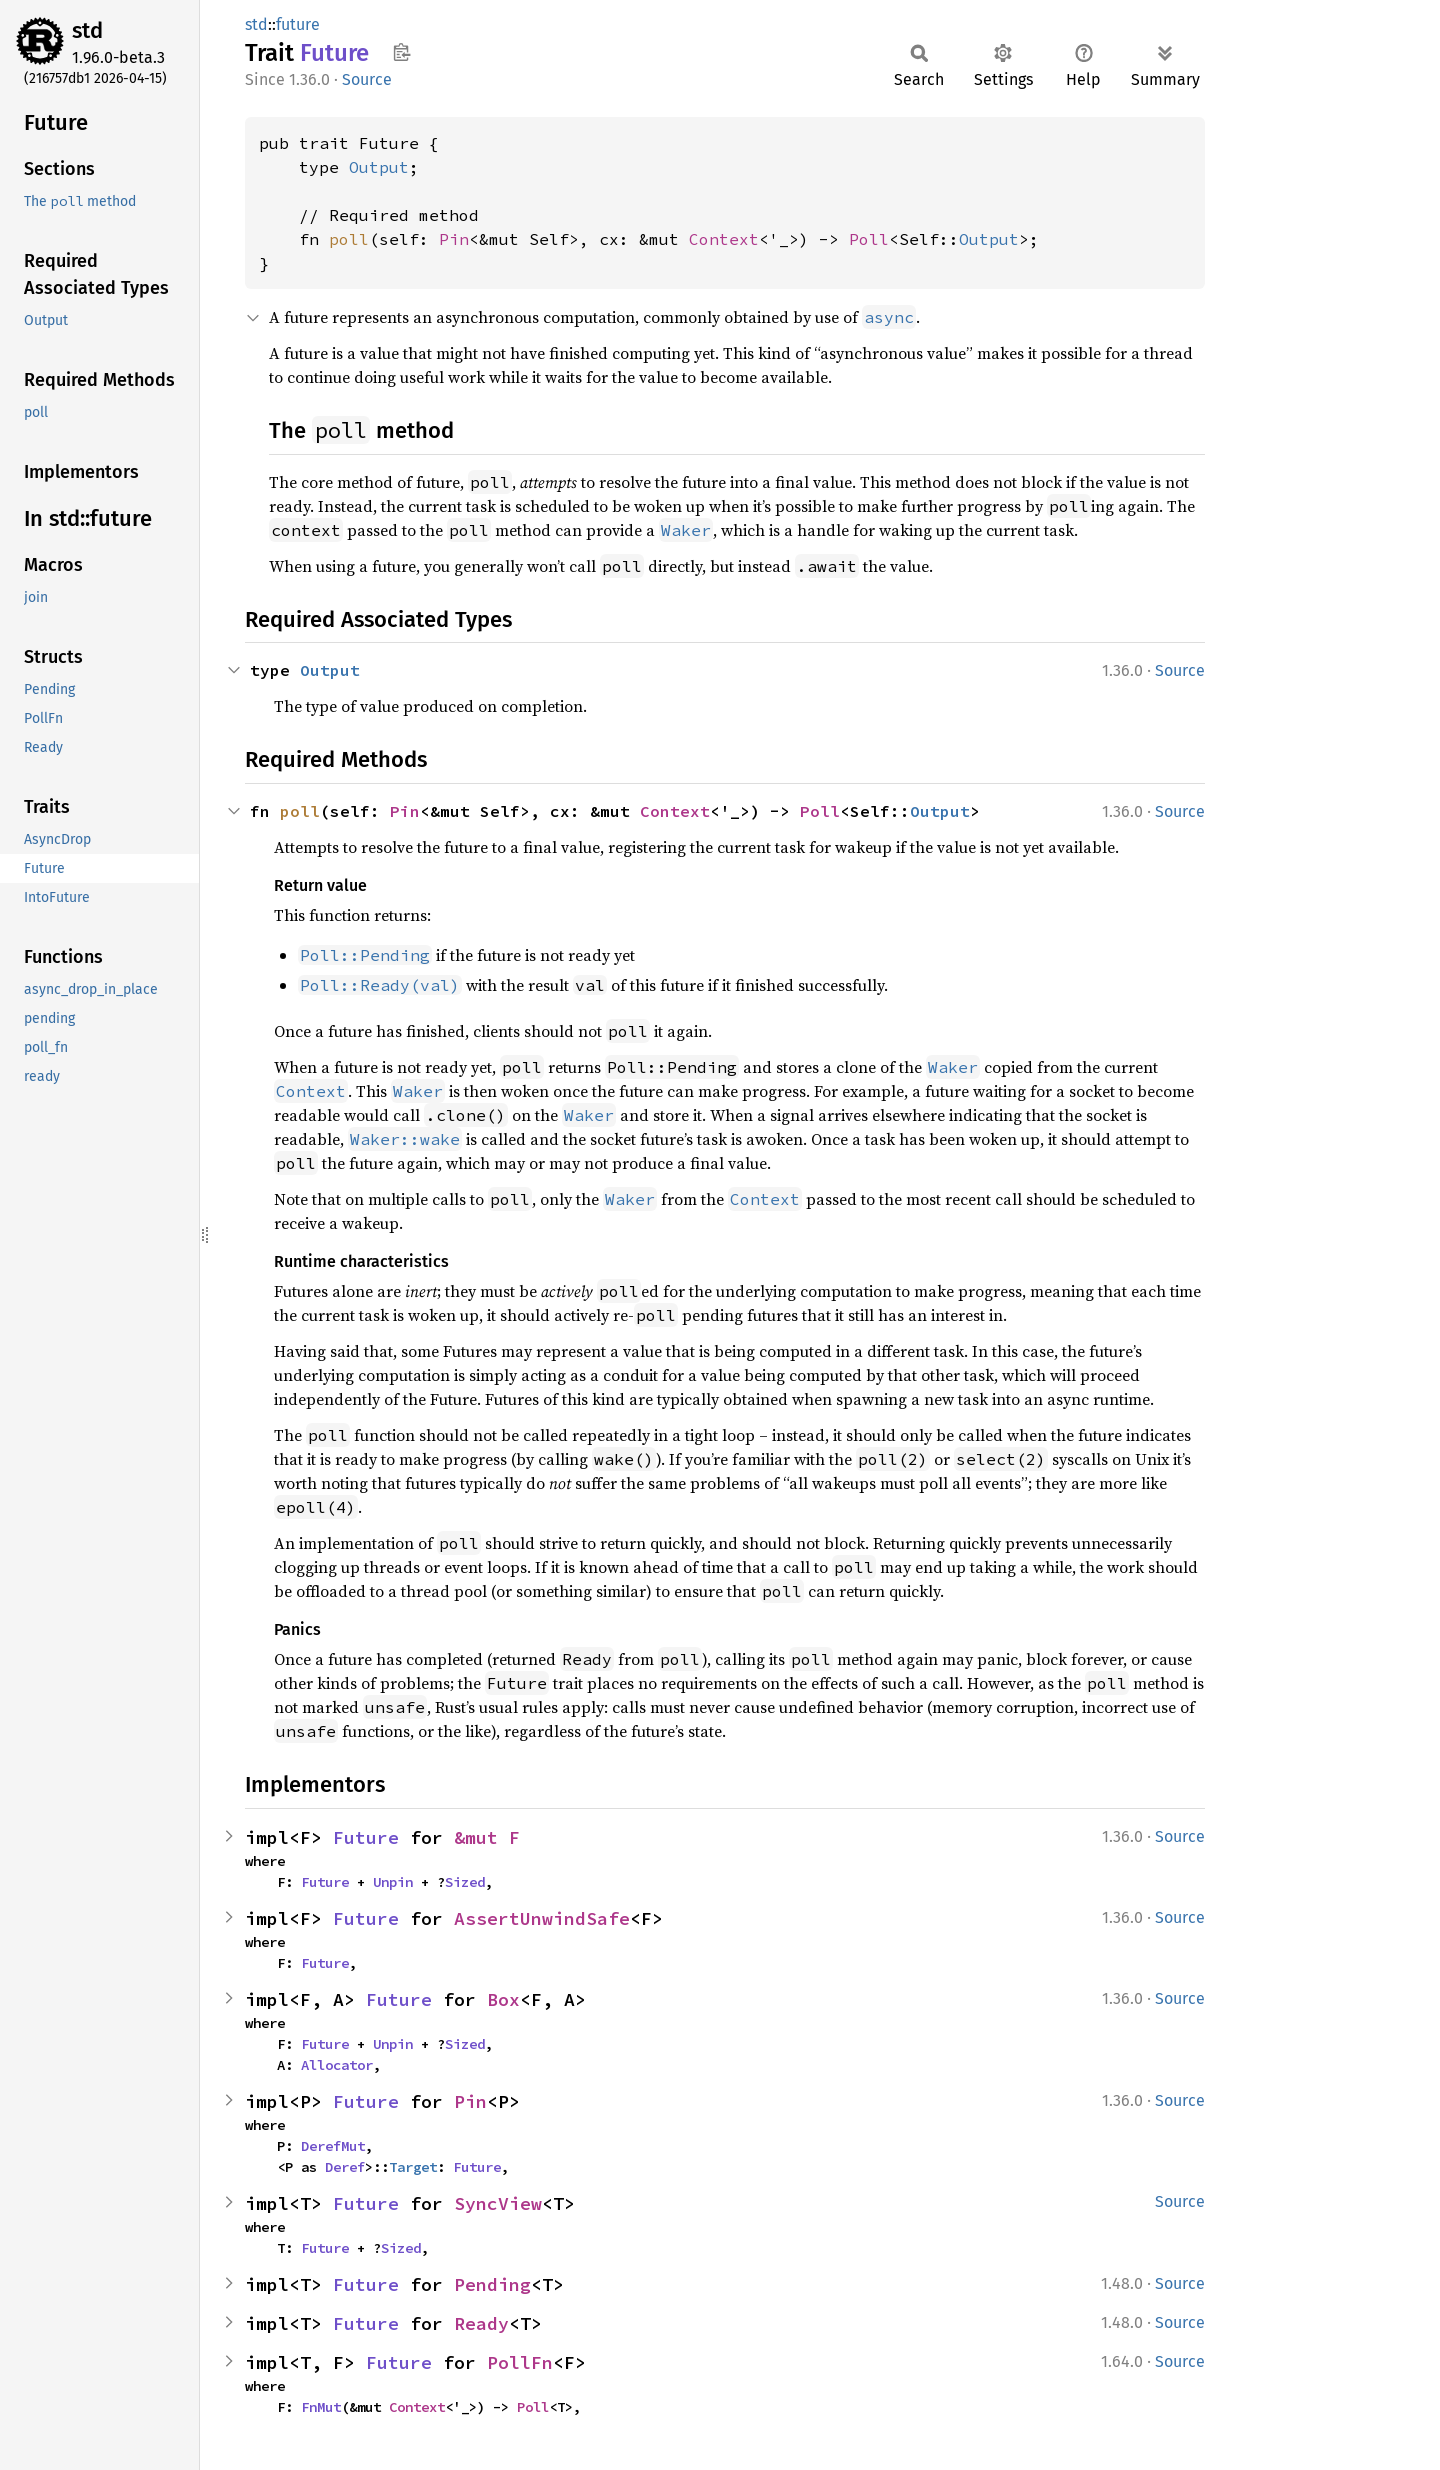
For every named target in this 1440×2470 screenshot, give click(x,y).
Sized (465, 1882)
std (87, 30)
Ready (481, 2323)
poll (349, 239)
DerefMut (333, 2146)
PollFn (520, 2362)
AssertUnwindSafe (542, 1918)
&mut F (487, 1837)
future (298, 24)
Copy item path (401, 52)
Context (724, 239)
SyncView (498, 2203)
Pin (454, 239)
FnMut (321, 2407)
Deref (345, 2167)
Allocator (337, 2065)
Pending (492, 2284)
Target (413, 2167)
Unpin (393, 1882)
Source (367, 79)
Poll (869, 239)
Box (503, 1999)
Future (366, 1837)
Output (379, 167)
